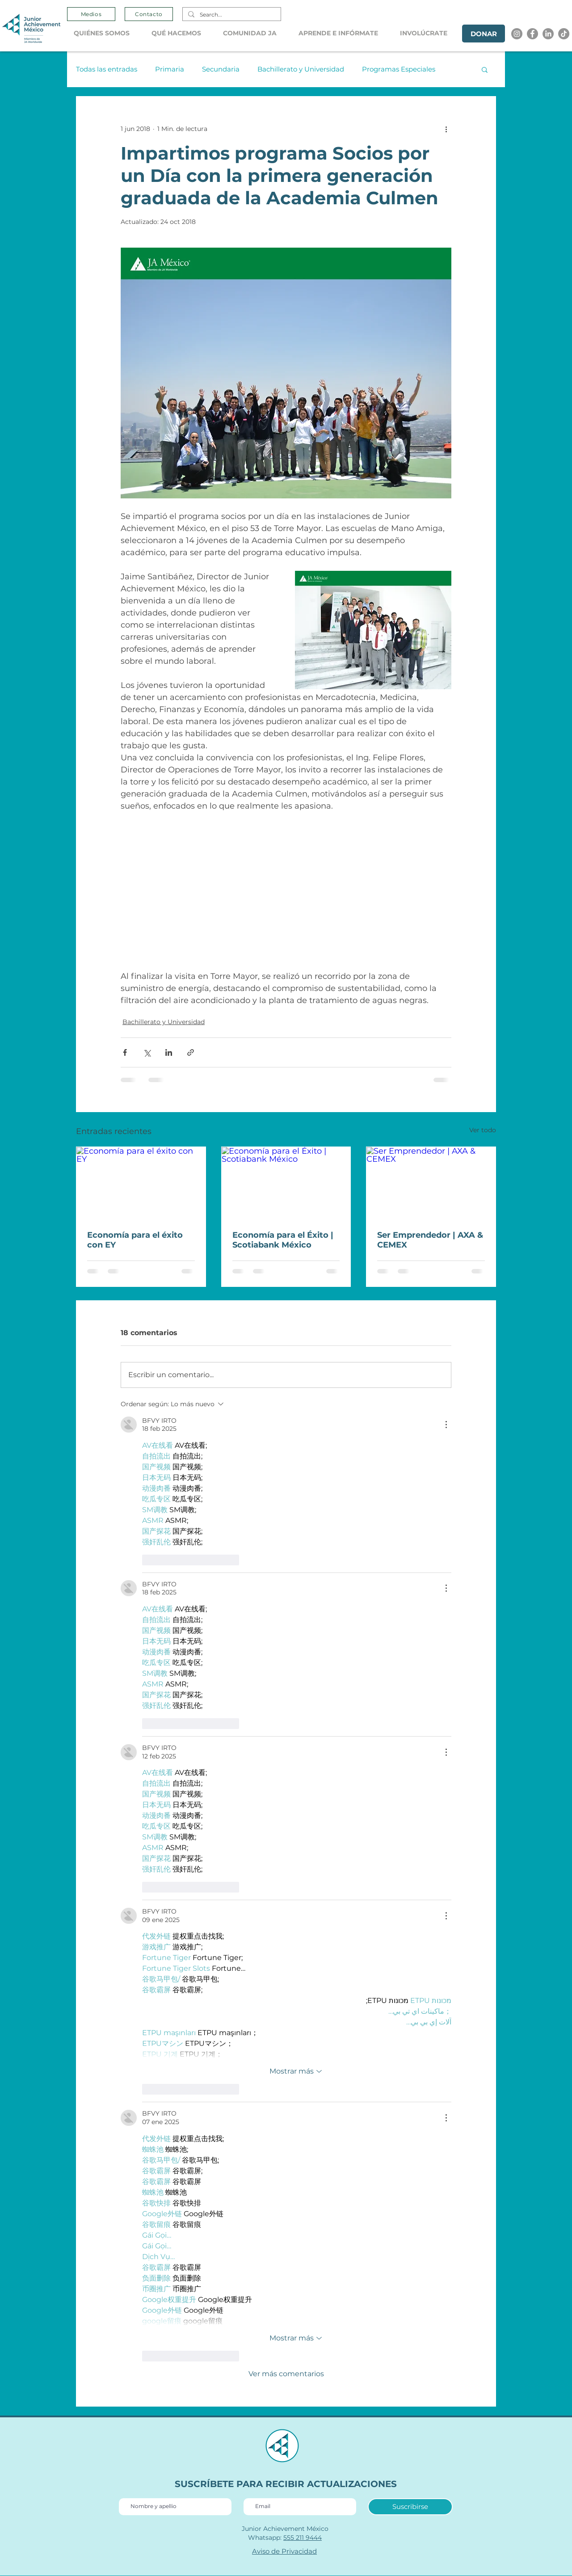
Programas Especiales (398, 69)
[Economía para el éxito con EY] (141, 1183)
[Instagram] (516, 33)
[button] (106, 33)
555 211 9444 (302, 2538)
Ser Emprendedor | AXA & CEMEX (430, 1240)
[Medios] (91, 14)
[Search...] (231, 15)
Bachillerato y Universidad (300, 69)
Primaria (169, 69)
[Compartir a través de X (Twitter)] (147, 1052)
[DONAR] (483, 33)
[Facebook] (532, 33)
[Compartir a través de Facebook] (125, 1052)
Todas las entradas (106, 69)
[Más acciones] (446, 128)
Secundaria (221, 69)
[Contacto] (149, 14)
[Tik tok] (563, 33)
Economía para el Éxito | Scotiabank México (282, 1240)
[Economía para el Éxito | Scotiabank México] (286, 1183)
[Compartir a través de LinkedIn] (168, 1052)
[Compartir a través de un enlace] (190, 1052)
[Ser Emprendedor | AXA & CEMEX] (431, 1183)
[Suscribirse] (410, 2506)
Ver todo (482, 1130)
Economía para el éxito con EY (135, 1240)
